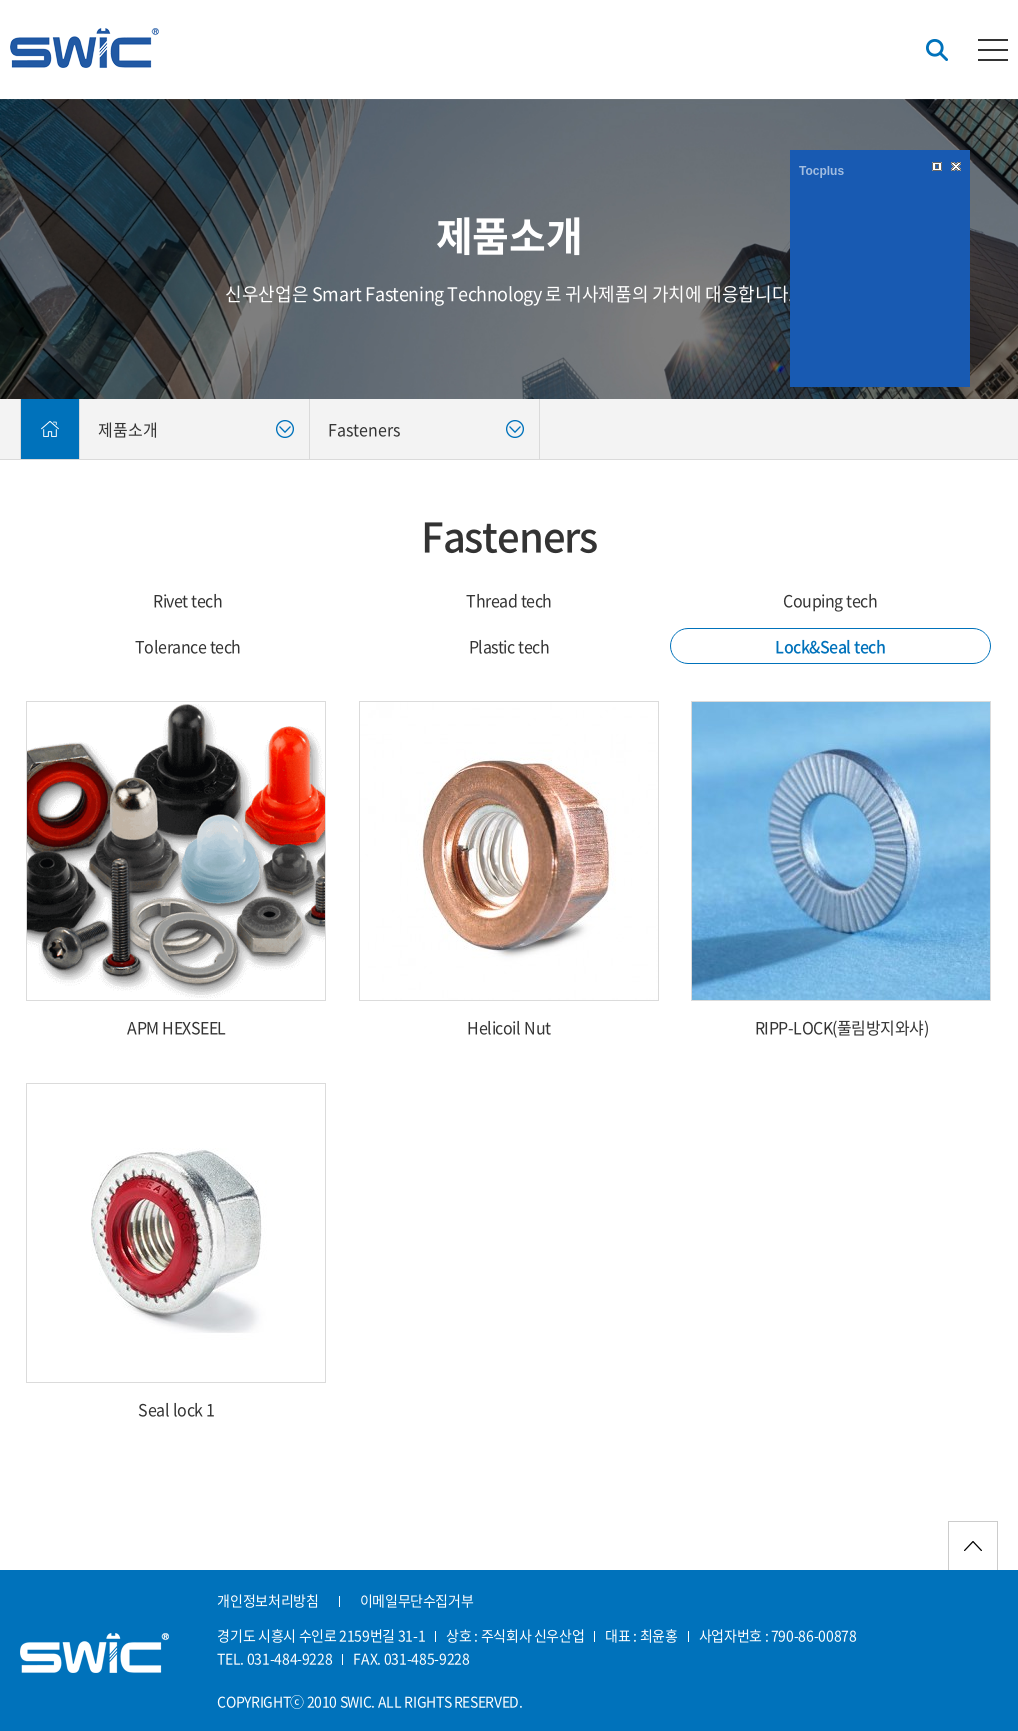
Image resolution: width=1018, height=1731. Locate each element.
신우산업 (84, 48)
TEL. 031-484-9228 (274, 1658)
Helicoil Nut (508, 1027)
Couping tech (830, 600)
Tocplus (821, 171)
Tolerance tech (188, 646)
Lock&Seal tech (830, 646)
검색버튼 (937, 50)
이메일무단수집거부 (417, 1600)
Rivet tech (187, 600)
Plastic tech (509, 646)
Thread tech (509, 600)
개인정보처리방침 (267, 1600)
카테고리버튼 (993, 50)
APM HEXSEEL (176, 1027)
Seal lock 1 (176, 1409)
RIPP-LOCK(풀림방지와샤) (842, 1027)
